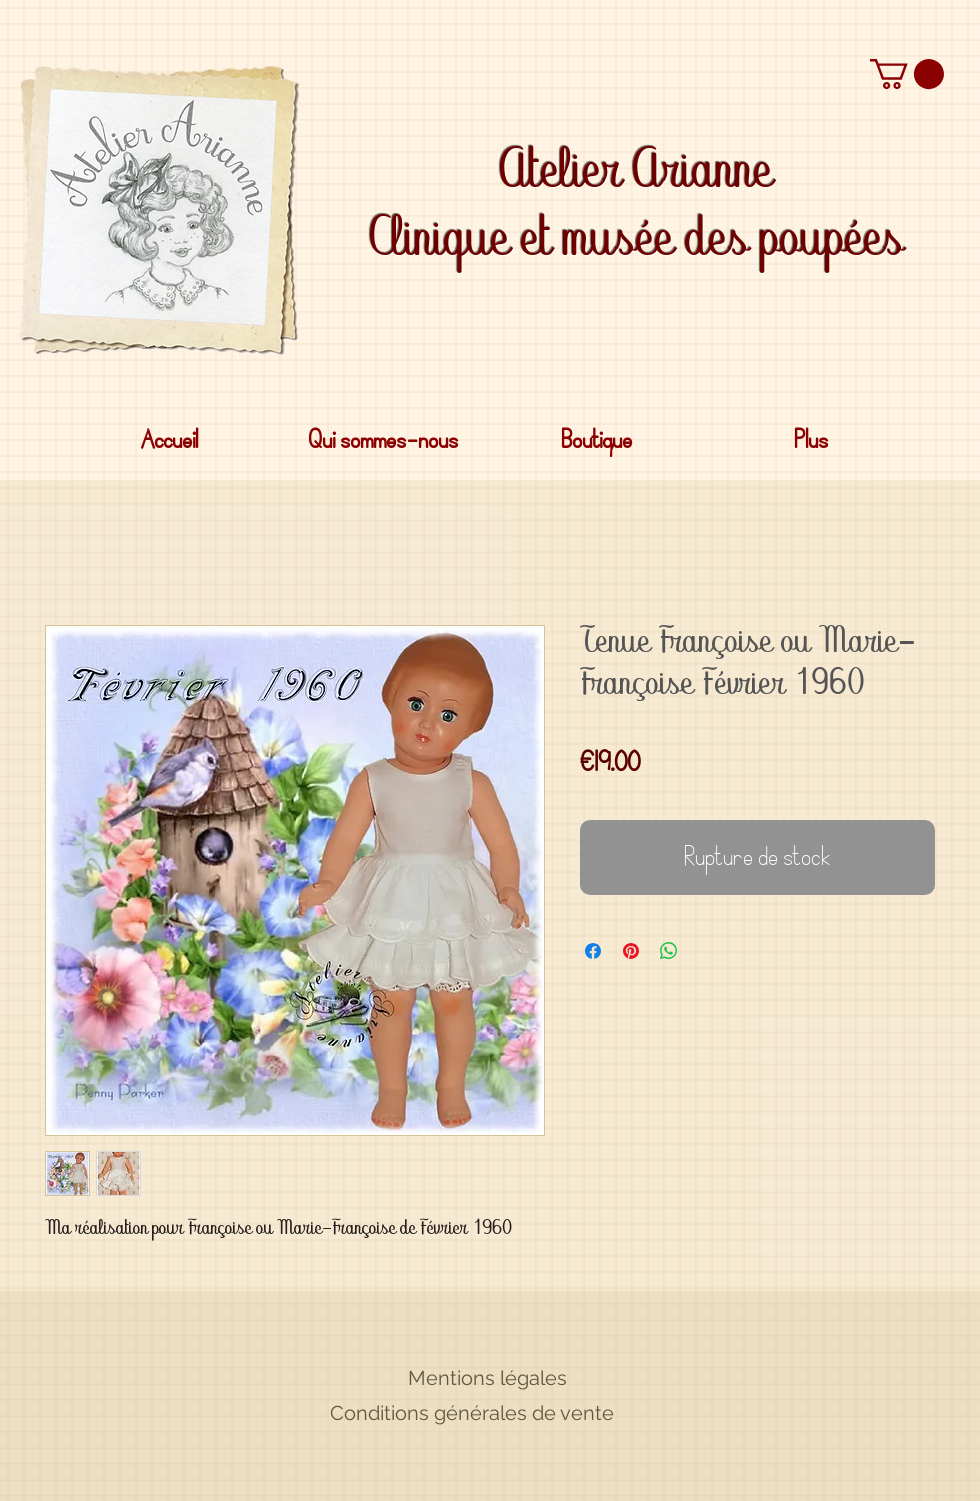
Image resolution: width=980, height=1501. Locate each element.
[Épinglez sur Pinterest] (631, 951)
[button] (907, 74)
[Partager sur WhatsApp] (669, 951)
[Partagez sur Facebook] (593, 951)
